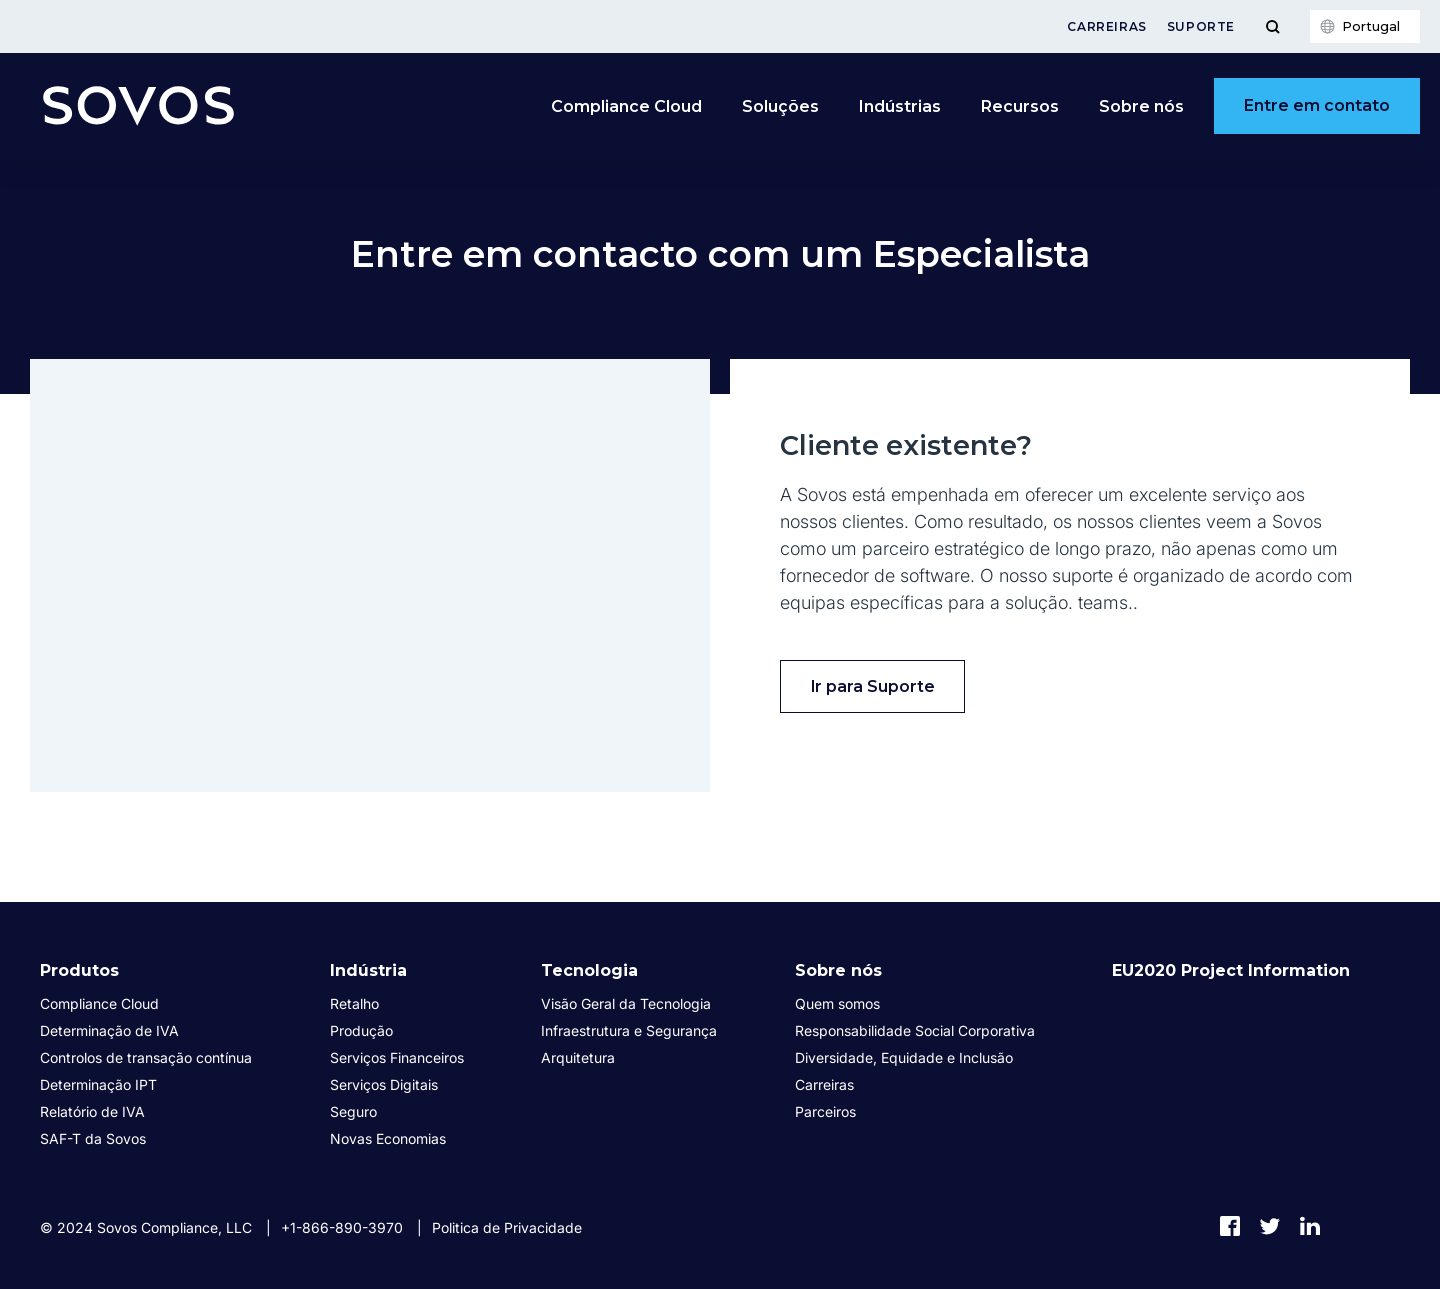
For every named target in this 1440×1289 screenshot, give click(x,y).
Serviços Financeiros (397, 1057)
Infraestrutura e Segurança (629, 1030)
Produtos (79, 970)
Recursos (1020, 106)
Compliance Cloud (626, 106)
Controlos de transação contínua (146, 1057)
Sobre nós (1141, 106)
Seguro (353, 1111)
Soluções (780, 106)
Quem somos (837, 1003)
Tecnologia (589, 970)
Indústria (368, 970)
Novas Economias (388, 1138)
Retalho (354, 1003)
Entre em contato (1317, 105)
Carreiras (1106, 26)
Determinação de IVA (109, 1030)
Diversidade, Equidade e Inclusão (904, 1057)
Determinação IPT (98, 1084)
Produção (361, 1030)
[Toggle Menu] (1272, 26)
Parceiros (825, 1111)
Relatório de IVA (92, 1111)
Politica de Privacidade (507, 1227)
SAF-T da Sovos (93, 1138)
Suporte (1201, 26)
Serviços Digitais (384, 1084)
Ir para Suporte (873, 686)
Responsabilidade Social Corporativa (915, 1030)
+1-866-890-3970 (342, 1227)
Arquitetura (578, 1057)
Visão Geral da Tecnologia (626, 1003)
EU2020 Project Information (1231, 970)
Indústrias (900, 106)
